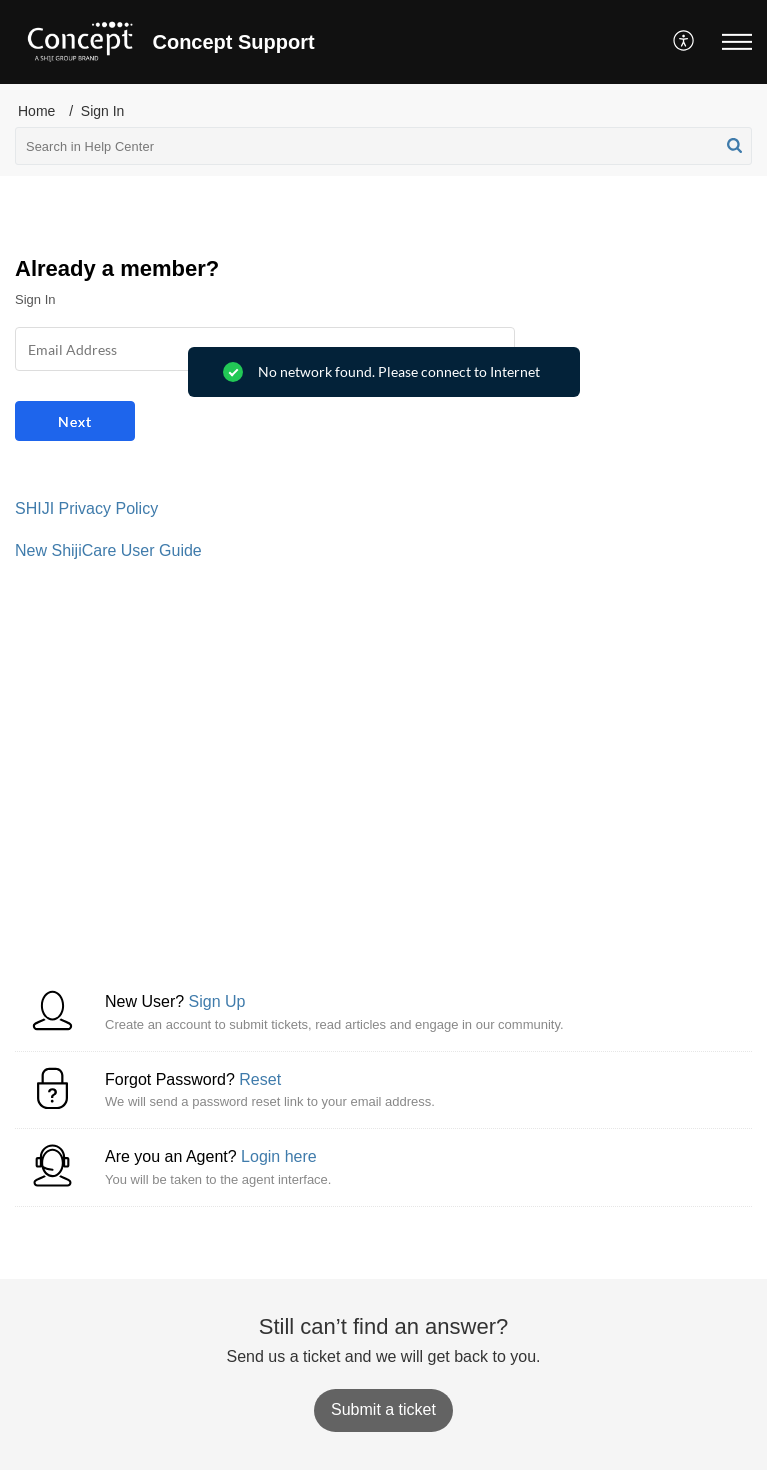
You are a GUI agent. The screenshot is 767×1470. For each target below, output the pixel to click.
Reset (260, 1079)
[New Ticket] (383, 1409)
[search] (383, 146)
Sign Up (217, 1001)
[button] (684, 42)
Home (36, 111)
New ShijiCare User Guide (108, 550)
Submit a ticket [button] (383, 1409)
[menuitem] (684, 42)
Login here (279, 1156)
